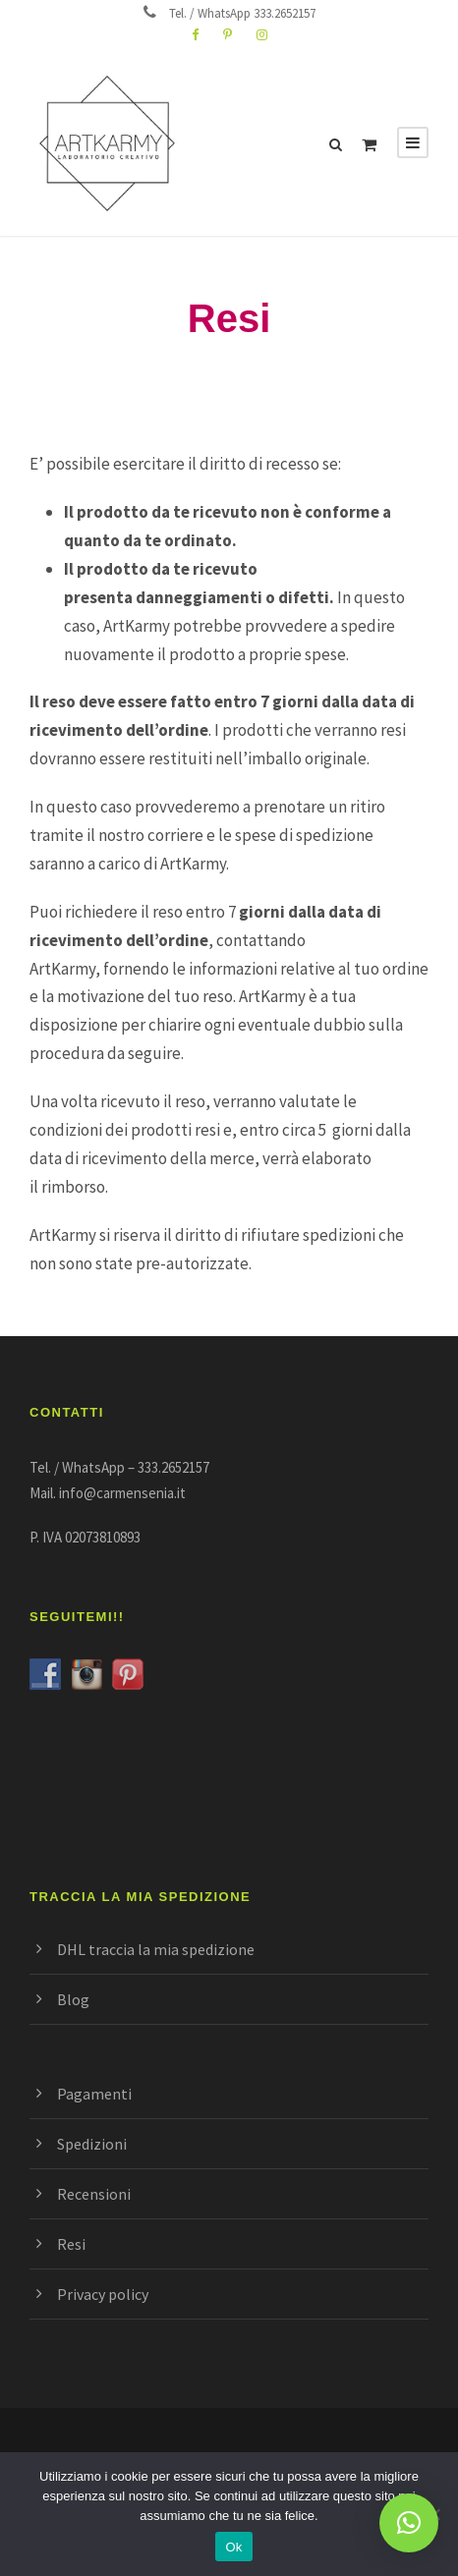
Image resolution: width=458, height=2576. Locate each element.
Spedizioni (92, 2144)
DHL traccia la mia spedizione (156, 1949)
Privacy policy (102, 2294)
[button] (408, 2522)
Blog (73, 1999)
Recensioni (94, 2194)
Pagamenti (94, 2093)
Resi (71, 2244)
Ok (233, 2547)
